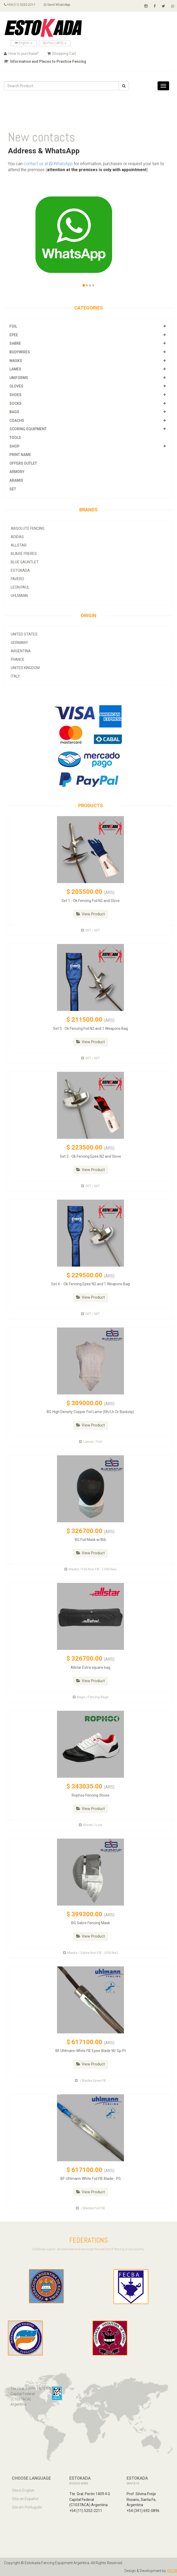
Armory (16, 472)
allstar (19, 545)
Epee (14, 335)
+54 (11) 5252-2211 (19, 5)
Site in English (23, 2490)
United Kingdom (25, 668)
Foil (13, 326)
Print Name (20, 455)
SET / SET (90, 930)
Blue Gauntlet (25, 562)
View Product (90, 914)
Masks (15, 361)
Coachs (16, 420)
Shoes (15, 395)
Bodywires (19, 352)
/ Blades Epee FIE (90, 2080)
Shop (14, 446)
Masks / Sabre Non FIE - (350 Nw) (90, 1953)
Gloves (16, 386)
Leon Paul (20, 587)
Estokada (20, 570)
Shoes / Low (90, 1825)
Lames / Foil (90, 1442)
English (23, 43)
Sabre (15, 343)
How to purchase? (21, 53)
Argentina (21, 651)
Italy (15, 676)
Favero (17, 579)
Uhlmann (19, 596)
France (17, 659)
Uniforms (18, 378)
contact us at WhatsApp (48, 163)
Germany (19, 643)
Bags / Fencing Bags (90, 1697)
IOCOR (172, 2571)
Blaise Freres (24, 554)
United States (24, 634)
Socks (15, 403)
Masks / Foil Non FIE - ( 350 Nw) (90, 1569)
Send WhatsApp (57, 5)
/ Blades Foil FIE (90, 2208)
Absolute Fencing (27, 528)
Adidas (17, 537)
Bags (14, 412)
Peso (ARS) (54, 43)
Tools (15, 438)
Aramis (16, 480)
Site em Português (27, 2507)
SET (12, 489)
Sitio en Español (25, 2499)
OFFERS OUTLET (23, 463)
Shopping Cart (61, 53)
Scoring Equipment (28, 429)
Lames (15, 369)
